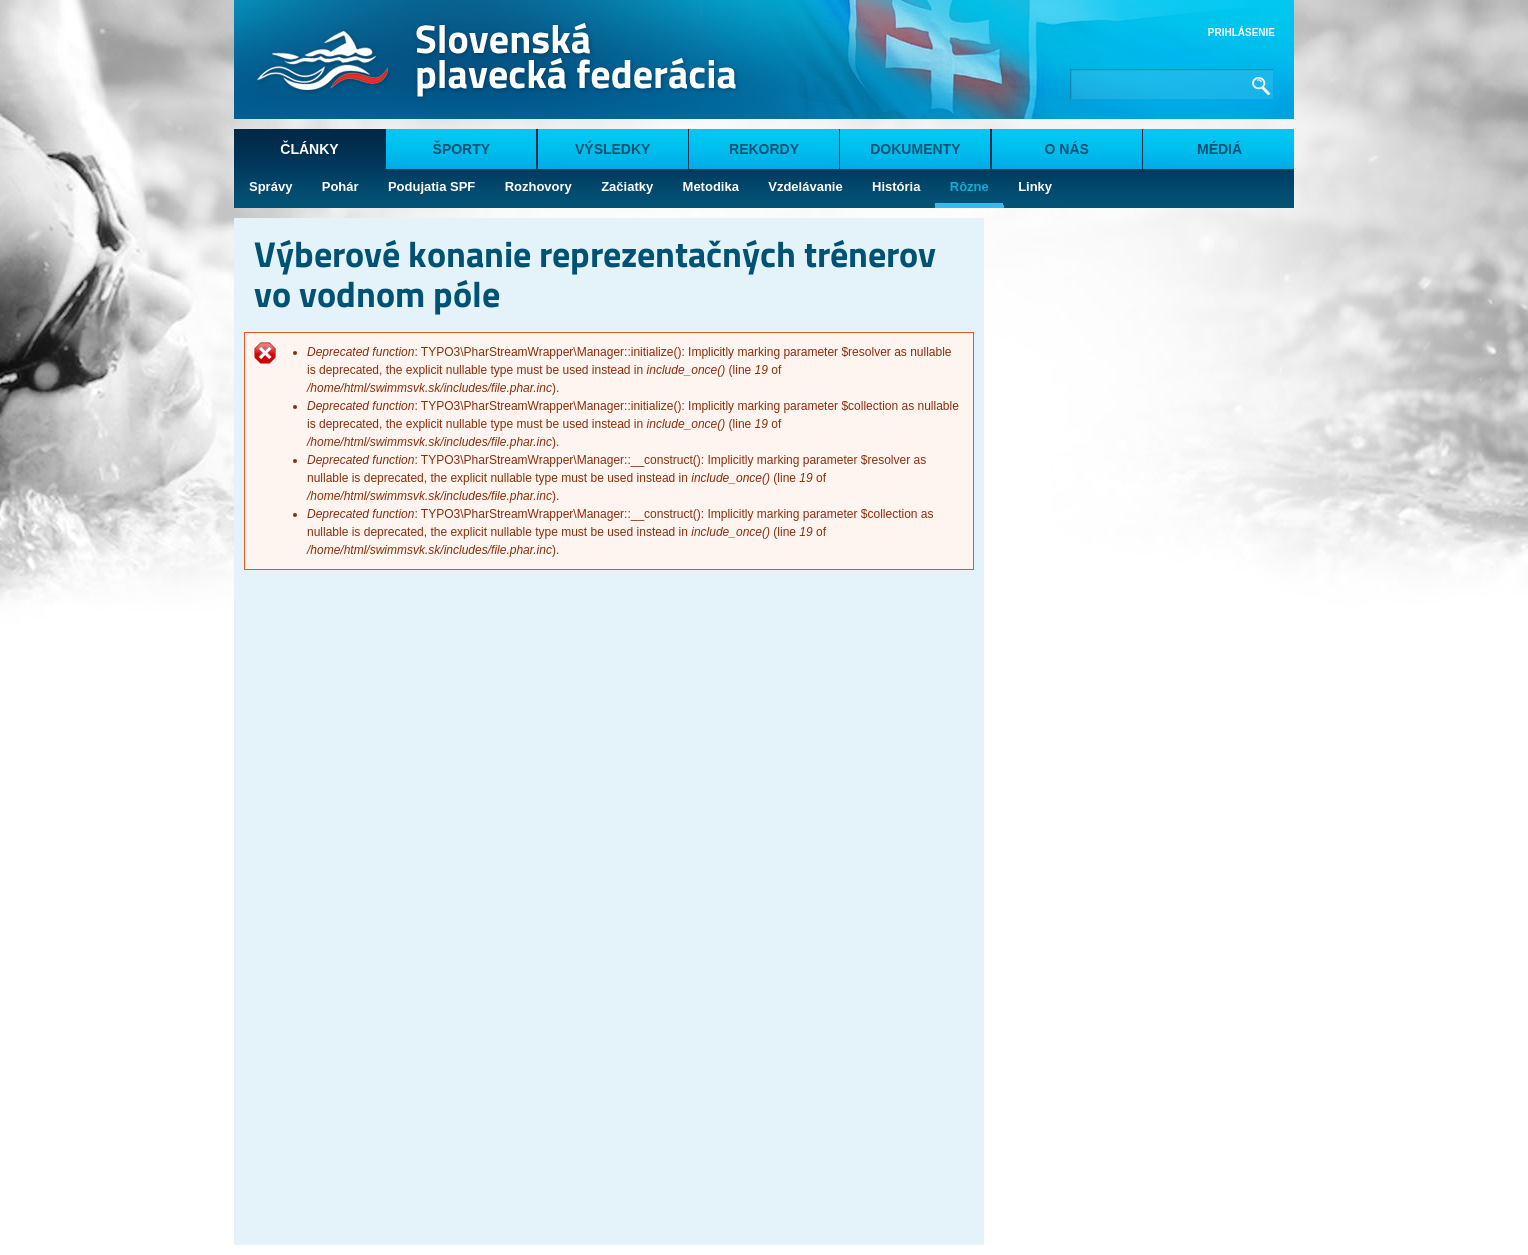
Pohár (340, 186)
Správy (270, 186)
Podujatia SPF (431, 186)
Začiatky (627, 186)
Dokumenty (915, 149)
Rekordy (764, 149)
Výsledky (612, 149)
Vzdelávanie (805, 186)
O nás (1067, 149)
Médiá (1219, 149)
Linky (1035, 186)
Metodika (711, 186)
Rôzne (969, 186)
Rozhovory (538, 186)
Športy (462, 149)
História (896, 186)
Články (309, 149)
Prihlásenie (1241, 32)
